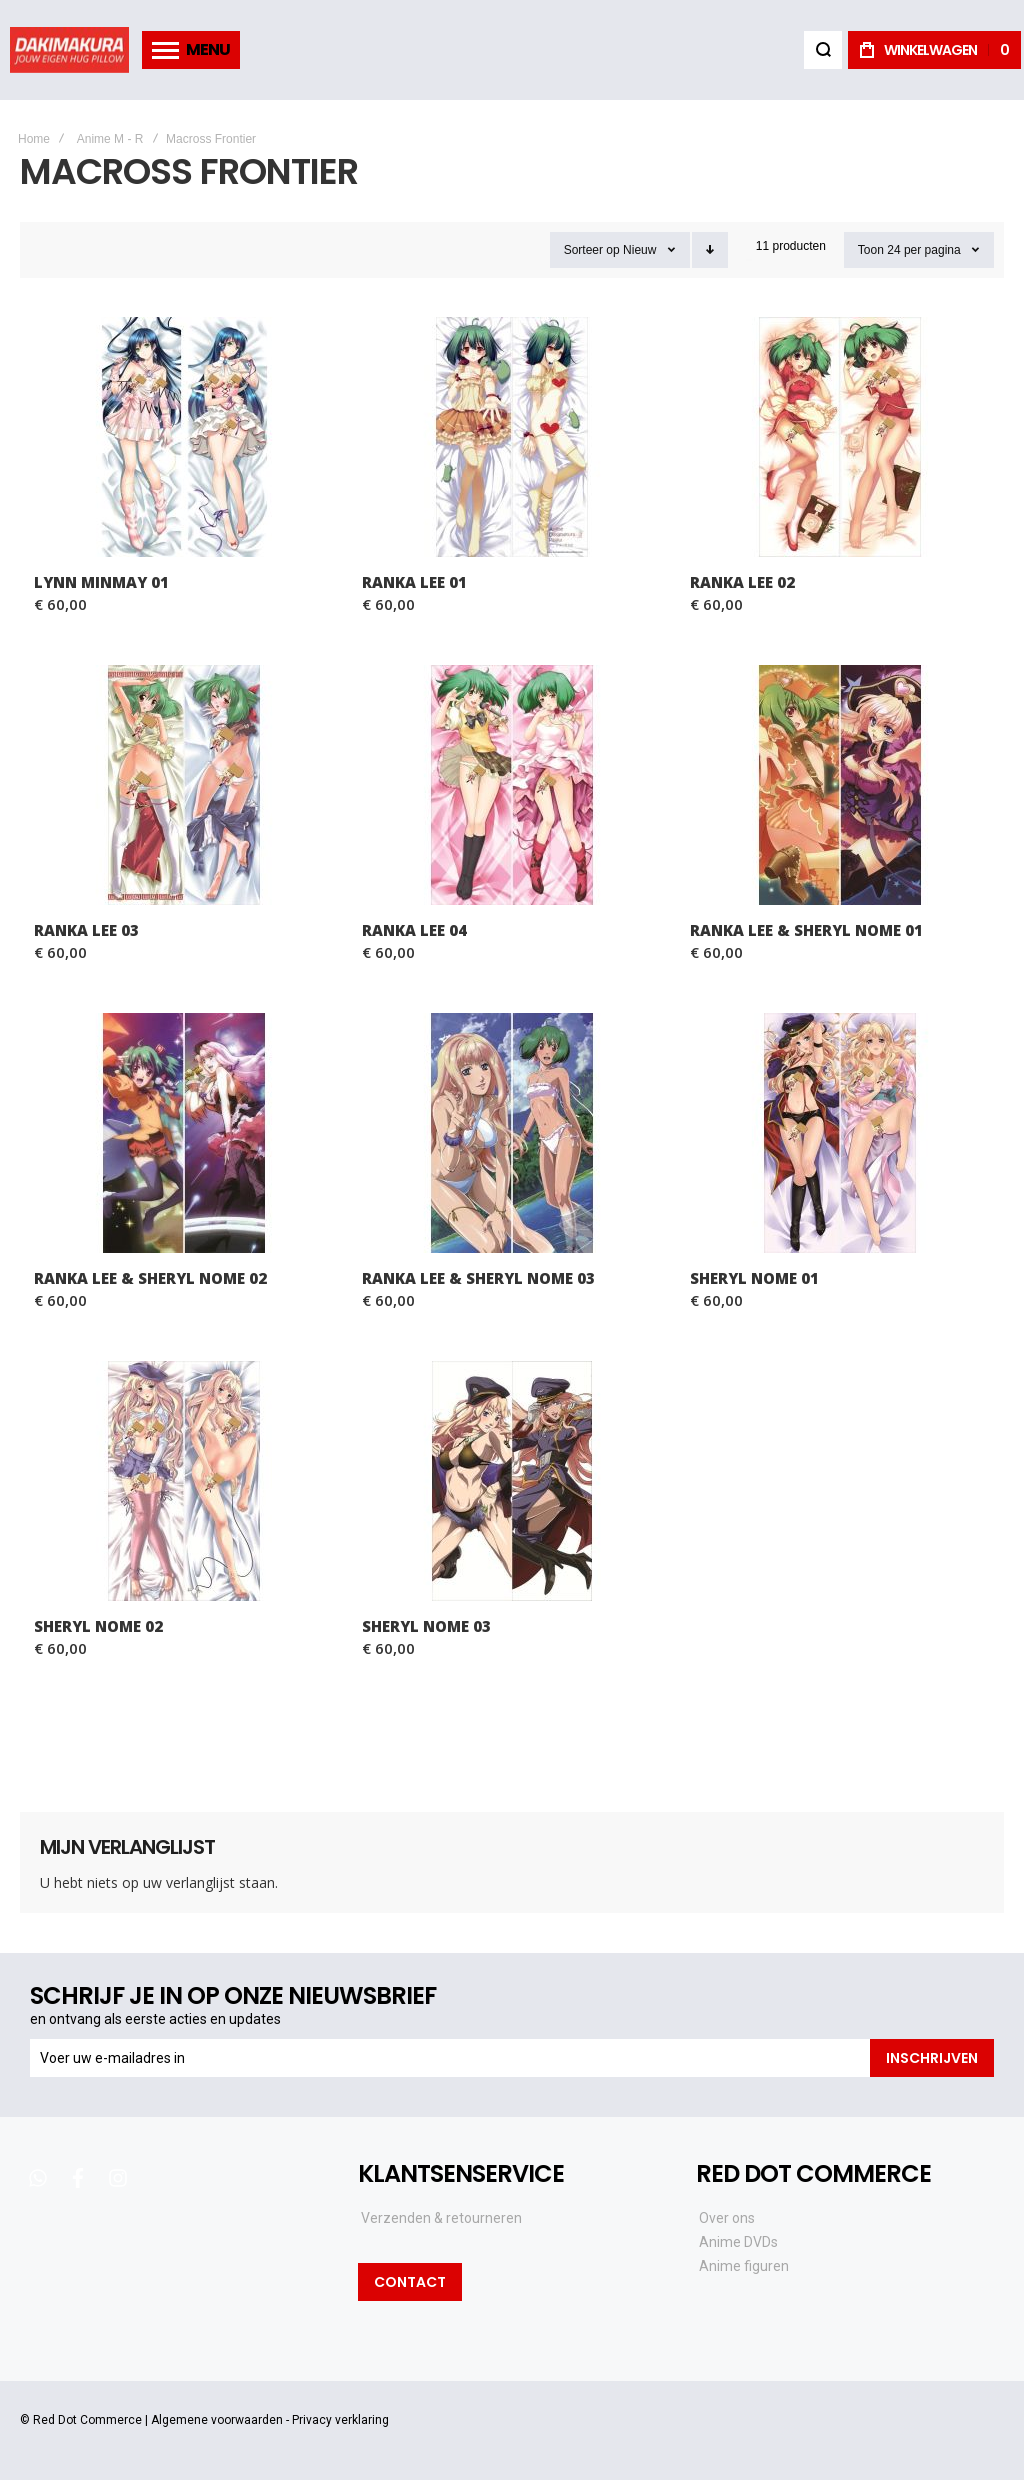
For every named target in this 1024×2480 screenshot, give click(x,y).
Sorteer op (592, 250)
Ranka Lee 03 (86, 930)
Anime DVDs (738, 2242)
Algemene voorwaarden (217, 2420)
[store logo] (69, 49)
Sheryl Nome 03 (426, 1626)
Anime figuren (744, 2266)
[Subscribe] (932, 2058)
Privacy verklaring (340, 2420)
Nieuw (639, 250)
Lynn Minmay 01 (101, 582)
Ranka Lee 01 (414, 582)
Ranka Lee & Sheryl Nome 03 (478, 1278)
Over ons (727, 2218)
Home (34, 139)
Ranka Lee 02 (742, 582)
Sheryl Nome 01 (754, 1278)
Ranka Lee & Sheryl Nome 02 (150, 1278)
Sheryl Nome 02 (98, 1626)
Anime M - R (110, 139)
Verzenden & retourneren (441, 2218)
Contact (410, 2282)
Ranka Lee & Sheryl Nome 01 (806, 930)
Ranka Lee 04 (414, 930)
